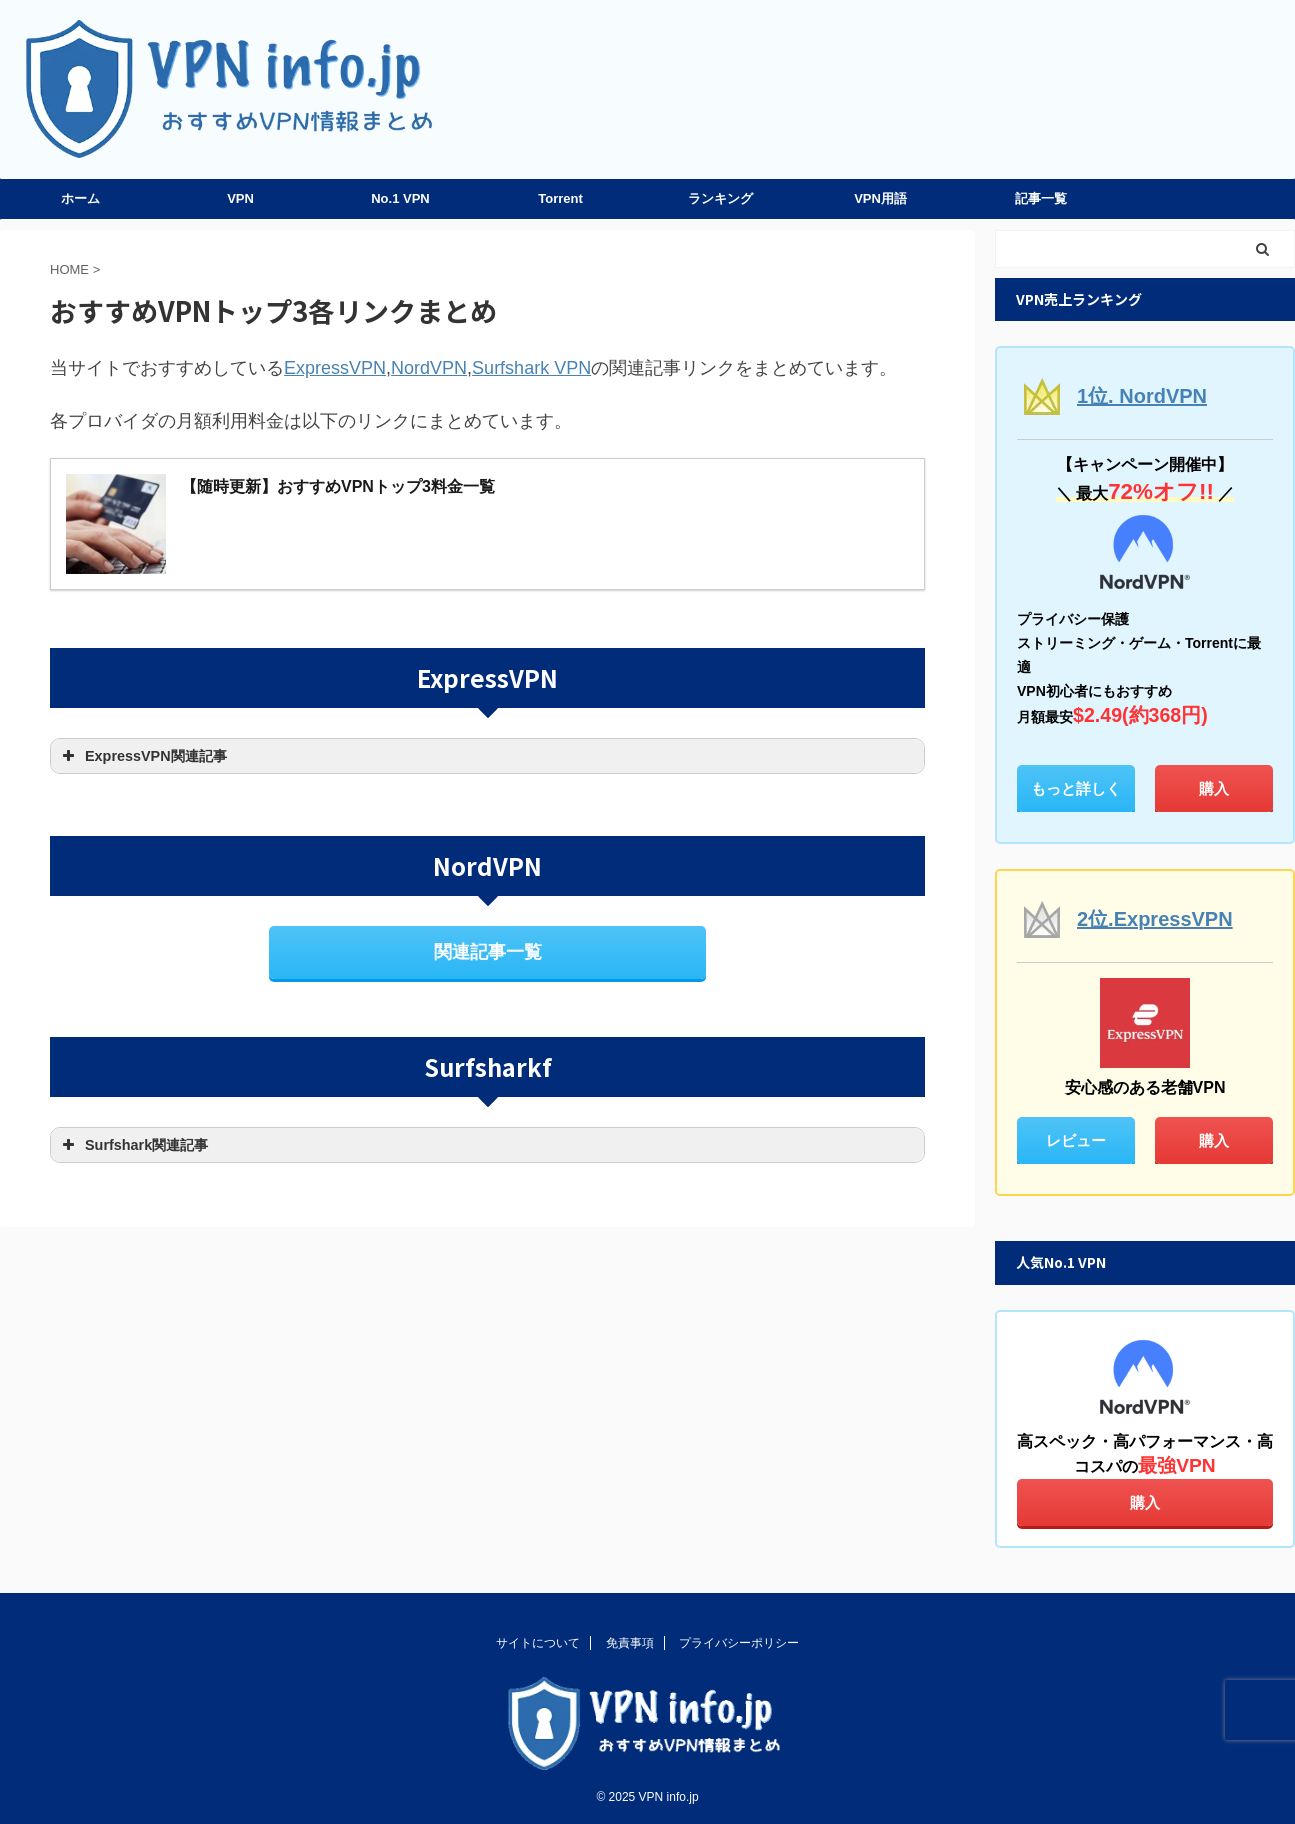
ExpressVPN (335, 368)
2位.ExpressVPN (1155, 919)
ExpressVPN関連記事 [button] (142, 756)
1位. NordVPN (1142, 396)
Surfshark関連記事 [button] (133, 1145)
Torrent (560, 198)
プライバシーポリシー (739, 1643)
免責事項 (630, 1643)
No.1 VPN (400, 198)
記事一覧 (1041, 198)
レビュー (1076, 1140)
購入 (1214, 788)
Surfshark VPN (531, 368)
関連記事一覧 (488, 952)
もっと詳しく (1076, 788)
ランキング (720, 198)
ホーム (80, 198)
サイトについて (538, 1643)
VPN (240, 198)
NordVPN (429, 368)
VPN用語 (880, 198)
